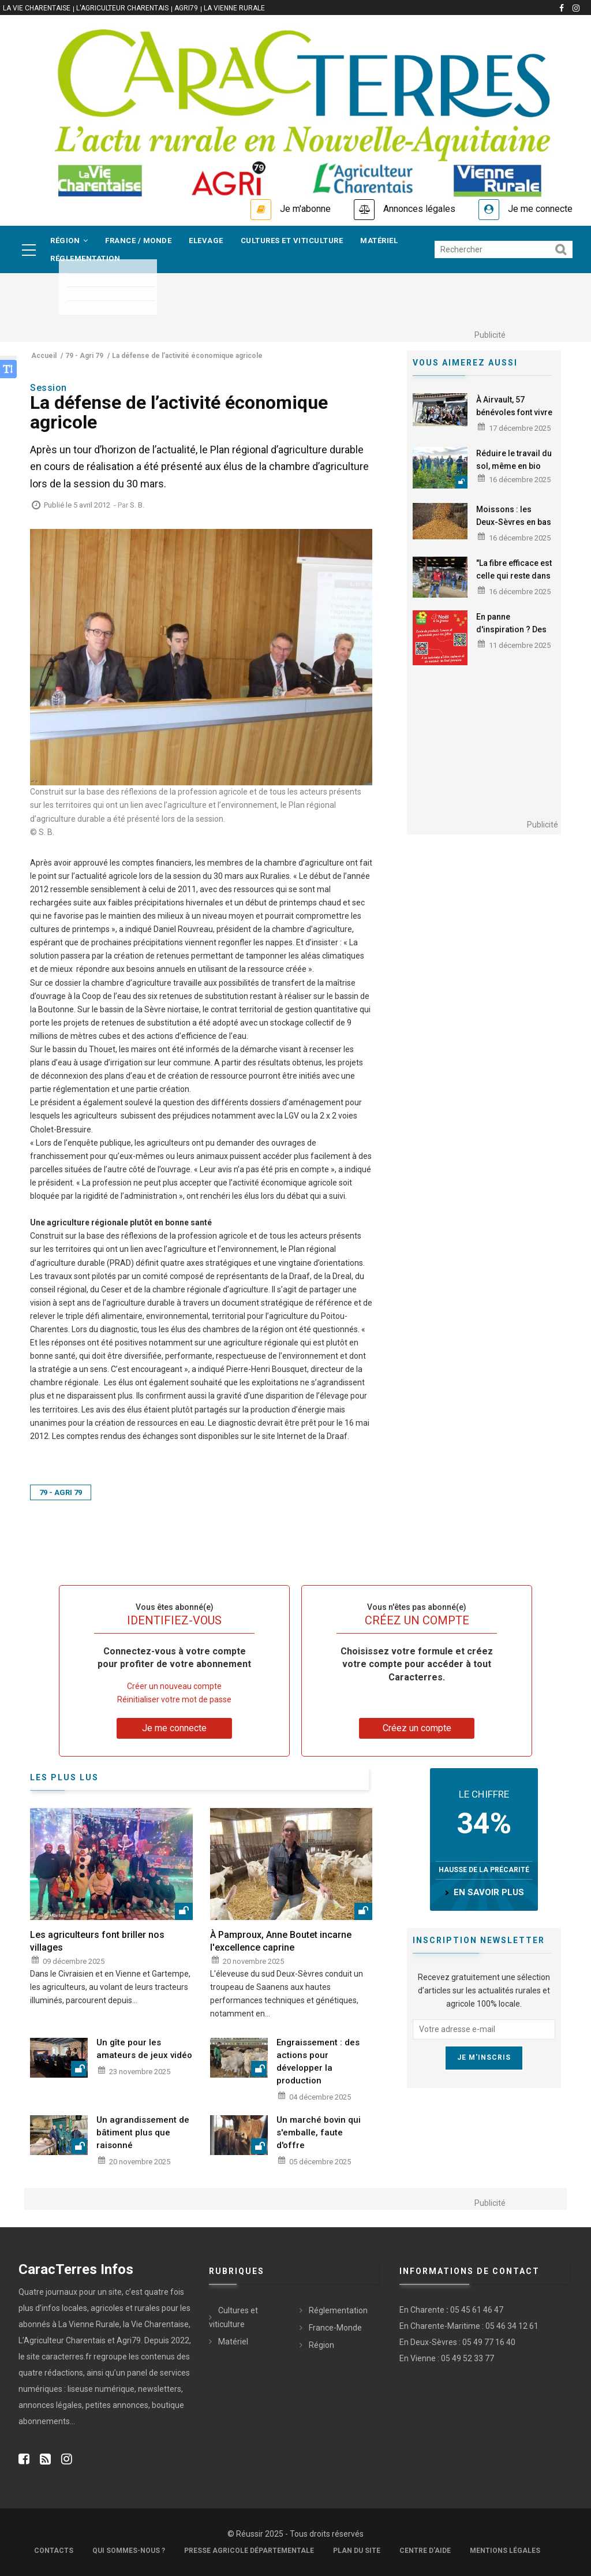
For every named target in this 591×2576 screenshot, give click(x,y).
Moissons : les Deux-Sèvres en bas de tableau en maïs (513, 522)
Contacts (53, 2551)
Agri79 (186, 8)
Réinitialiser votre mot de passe (174, 1699)
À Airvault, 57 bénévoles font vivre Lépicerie (514, 412)
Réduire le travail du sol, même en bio (514, 460)
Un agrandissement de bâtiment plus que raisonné (142, 2132)
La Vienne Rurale (234, 8)
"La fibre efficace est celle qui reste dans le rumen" (514, 575)
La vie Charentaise (36, 8)
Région (69, 240)
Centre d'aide (425, 2551)
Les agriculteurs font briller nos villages (97, 1941)
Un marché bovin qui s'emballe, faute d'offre (318, 2132)
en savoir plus (489, 1892)
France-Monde (335, 2327)
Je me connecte (540, 208)
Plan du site (356, 2551)
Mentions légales (505, 2551)
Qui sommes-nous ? (128, 2551)
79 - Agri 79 (60, 1492)
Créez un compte (417, 1728)
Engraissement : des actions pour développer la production (318, 2061)
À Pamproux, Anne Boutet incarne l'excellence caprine (280, 1941)
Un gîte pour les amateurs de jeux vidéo (144, 2048)
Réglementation (85, 258)
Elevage (206, 240)
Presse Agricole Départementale (249, 2551)
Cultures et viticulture (292, 240)
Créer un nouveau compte (174, 1686)
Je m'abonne (305, 208)
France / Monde (138, 240)
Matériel (379, 240)
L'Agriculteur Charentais (122, 8)
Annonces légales (419, 208)
